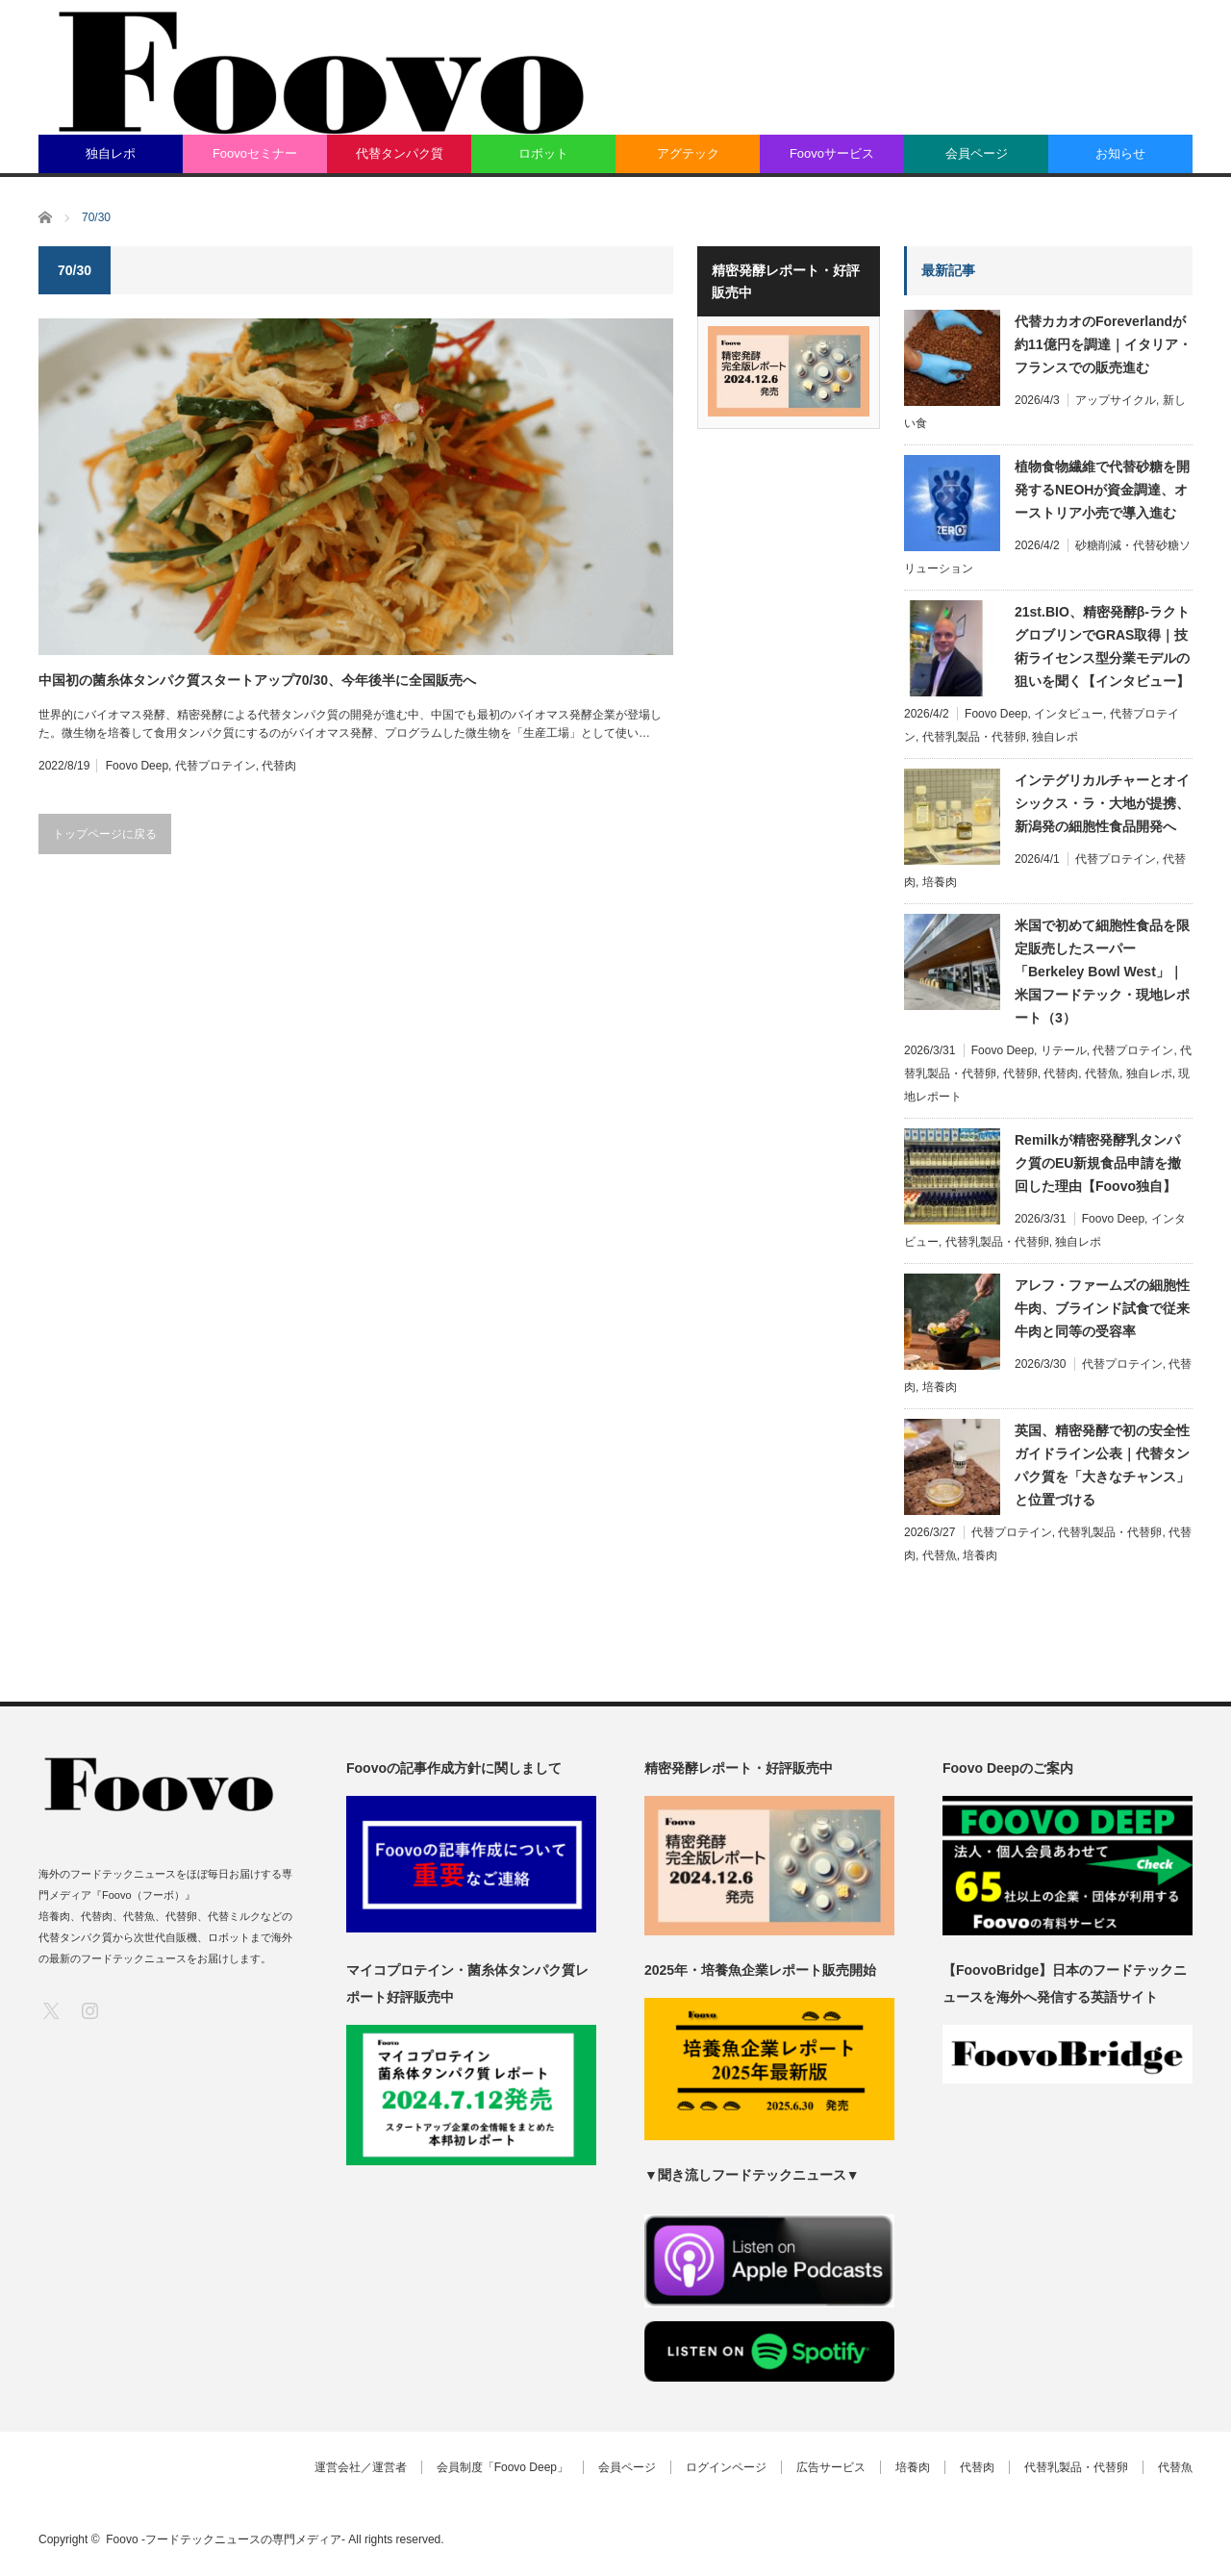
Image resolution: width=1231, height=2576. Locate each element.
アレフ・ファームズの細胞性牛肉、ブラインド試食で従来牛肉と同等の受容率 (1102, 1308)
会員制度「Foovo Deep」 (502, 2467)
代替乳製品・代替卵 (974, 737)
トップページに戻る (105, 834)
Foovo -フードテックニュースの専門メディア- (225, 2539)
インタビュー (1068, 713)
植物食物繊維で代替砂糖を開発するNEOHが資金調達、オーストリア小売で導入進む (1102, 489)
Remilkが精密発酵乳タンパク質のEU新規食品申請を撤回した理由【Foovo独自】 (1098, 1163)
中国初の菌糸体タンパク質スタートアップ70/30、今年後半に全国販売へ (257, 680)
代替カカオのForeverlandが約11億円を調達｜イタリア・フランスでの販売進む (1103, 344)
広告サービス (831, 2467)
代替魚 (1102, 1073)
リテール (1064, 1050)
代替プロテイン (215, 765)
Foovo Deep (137, 765)
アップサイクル (1115, 400)
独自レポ (111, 153)
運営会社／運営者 (360, 2467)
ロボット (543, 153)
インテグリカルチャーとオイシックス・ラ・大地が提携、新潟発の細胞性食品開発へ (1102, 803)
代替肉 (279, 765)
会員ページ (976, 153)
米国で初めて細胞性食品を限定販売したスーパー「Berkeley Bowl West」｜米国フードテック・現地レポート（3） (1102, 971)
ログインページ (726, 2467)
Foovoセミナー (255, 153)
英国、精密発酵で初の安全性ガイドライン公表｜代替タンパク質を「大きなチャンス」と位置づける (1102, 1465)
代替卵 (1020, 1073)
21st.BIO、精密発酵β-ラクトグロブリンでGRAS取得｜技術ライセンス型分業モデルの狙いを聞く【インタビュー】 (1102, 646)
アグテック (688, 153)
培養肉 (939, 882)
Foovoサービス (832, 153)
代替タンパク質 (399, 153)
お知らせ (1120, 153)
